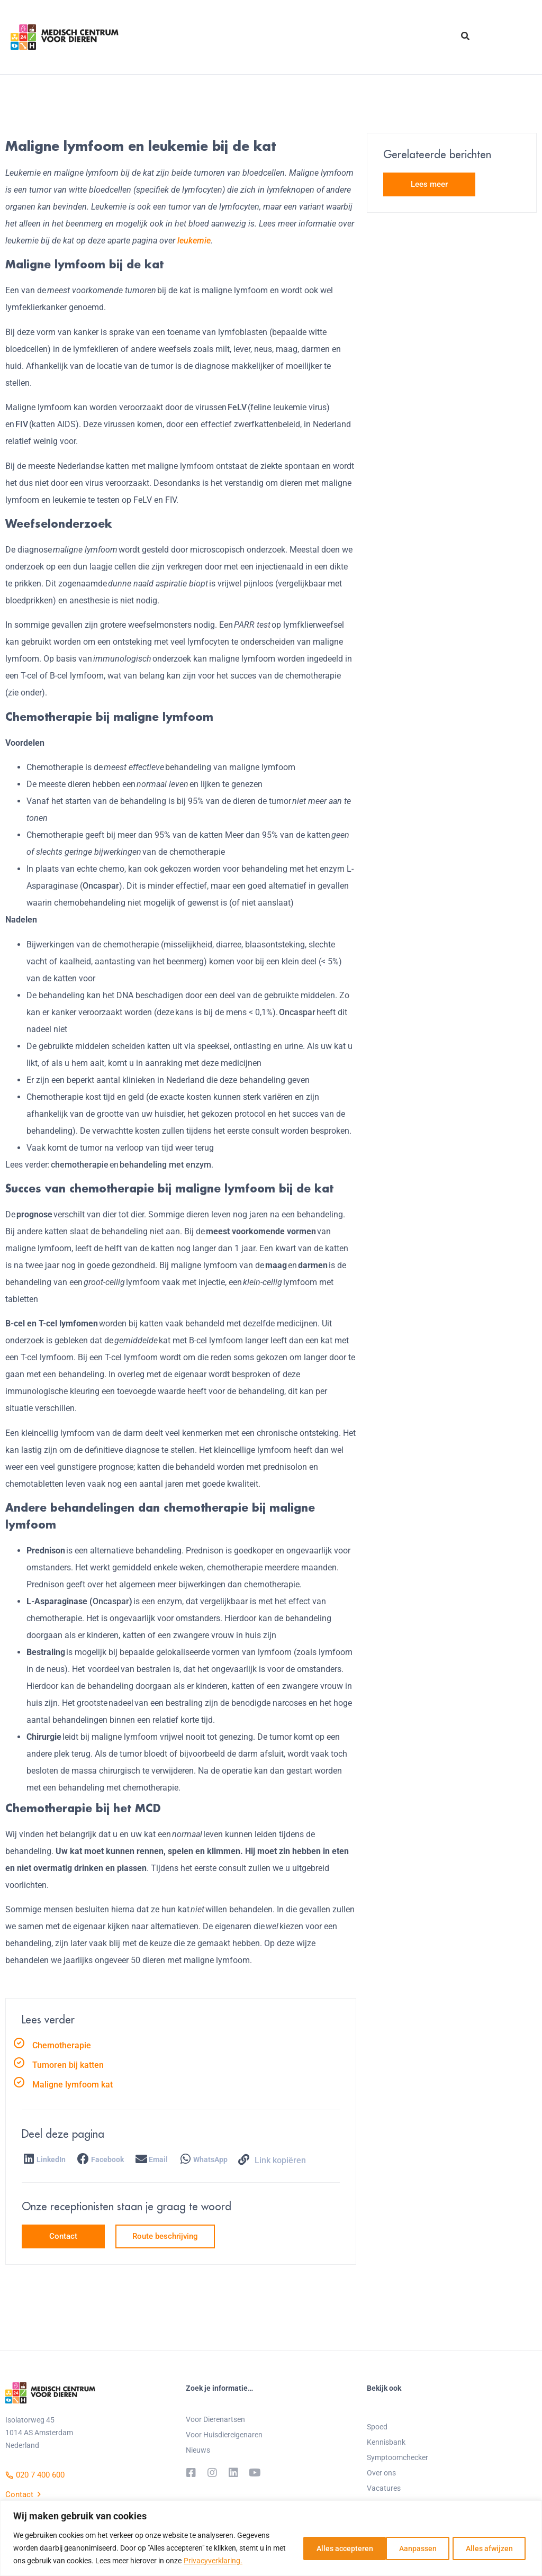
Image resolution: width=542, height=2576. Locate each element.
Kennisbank (386, 2442)
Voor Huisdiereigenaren (224, 2434)
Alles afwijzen (398, 2548)
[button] (46, 2159)
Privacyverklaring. (227, 2560)
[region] (271, 2538)
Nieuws (198, 2450)
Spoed (377, 2427)
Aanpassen (321, 2548)
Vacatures (384, 2488)
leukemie (194, 241)
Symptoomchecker (397, 2457)
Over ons (381, 2473)
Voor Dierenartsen (215, 2419)
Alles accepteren (485, 2548)
